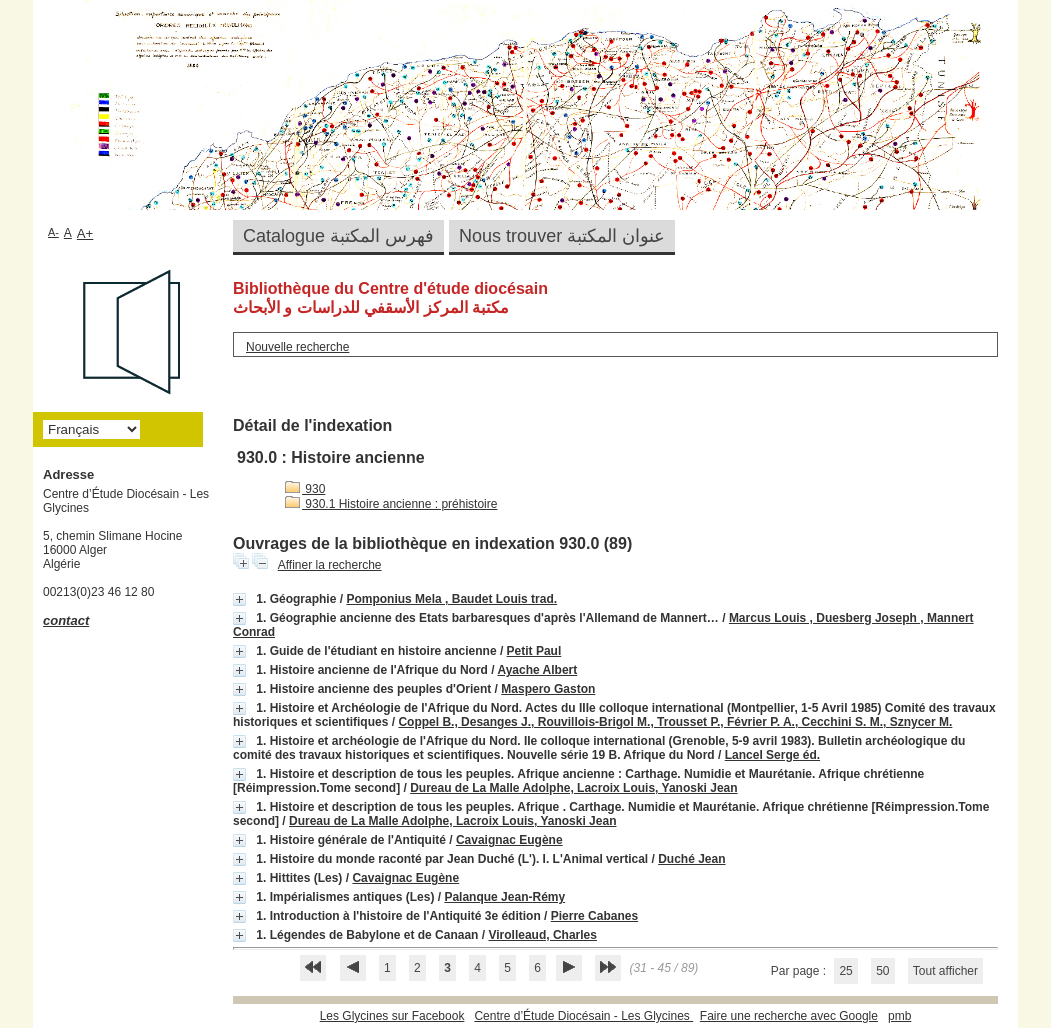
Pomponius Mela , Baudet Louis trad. (451, 599)
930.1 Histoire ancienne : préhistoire (391, 504)
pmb (899, 1016)
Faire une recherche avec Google (789, 1016)
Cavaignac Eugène (509, 840)
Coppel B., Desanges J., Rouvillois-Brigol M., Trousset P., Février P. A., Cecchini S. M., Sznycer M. (675, 722)
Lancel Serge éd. (772, 755)
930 (305, 489)
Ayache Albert (537, 670)
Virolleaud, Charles (542, 935)
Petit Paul (534, 651)
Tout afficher (945, 971)
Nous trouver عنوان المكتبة (562, 236)
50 (882, 971)
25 (845, 971)
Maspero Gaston (548, 689)
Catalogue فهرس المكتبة (338, 236)
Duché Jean (691, 859)
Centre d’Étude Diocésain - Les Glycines (583, 1016)
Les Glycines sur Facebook (392, 1016)
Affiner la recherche (330, 565)
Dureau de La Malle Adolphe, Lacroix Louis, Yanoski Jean (573, 788)
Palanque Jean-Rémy (504, 897)
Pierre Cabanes (594, 916)
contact (66, 620)
